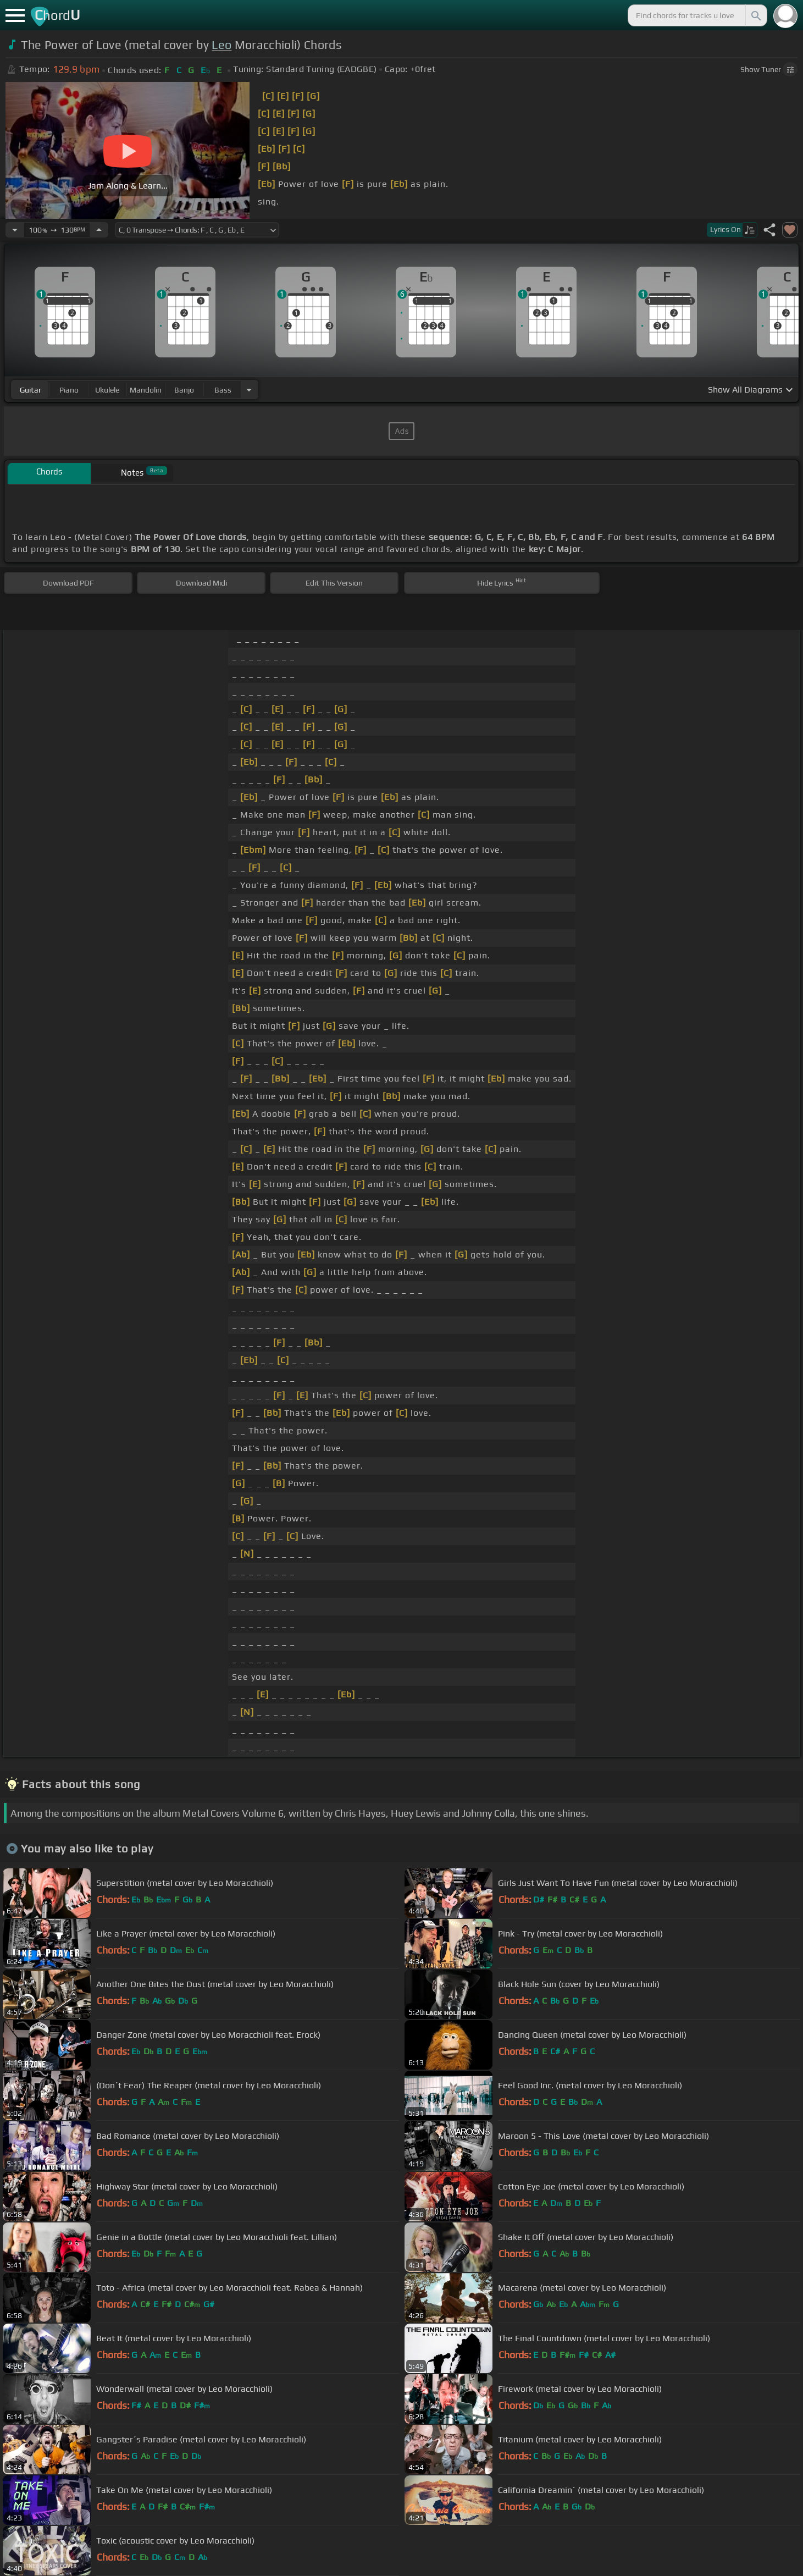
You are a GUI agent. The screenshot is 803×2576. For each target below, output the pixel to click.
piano (69, 389)
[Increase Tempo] (99, 230)
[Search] (755, 15)
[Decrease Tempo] (14, 230)
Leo (221, 45)
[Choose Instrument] (249, 389)
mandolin (146, 389)
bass (222, 389)
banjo (184, 389)
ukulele (107, 389)
